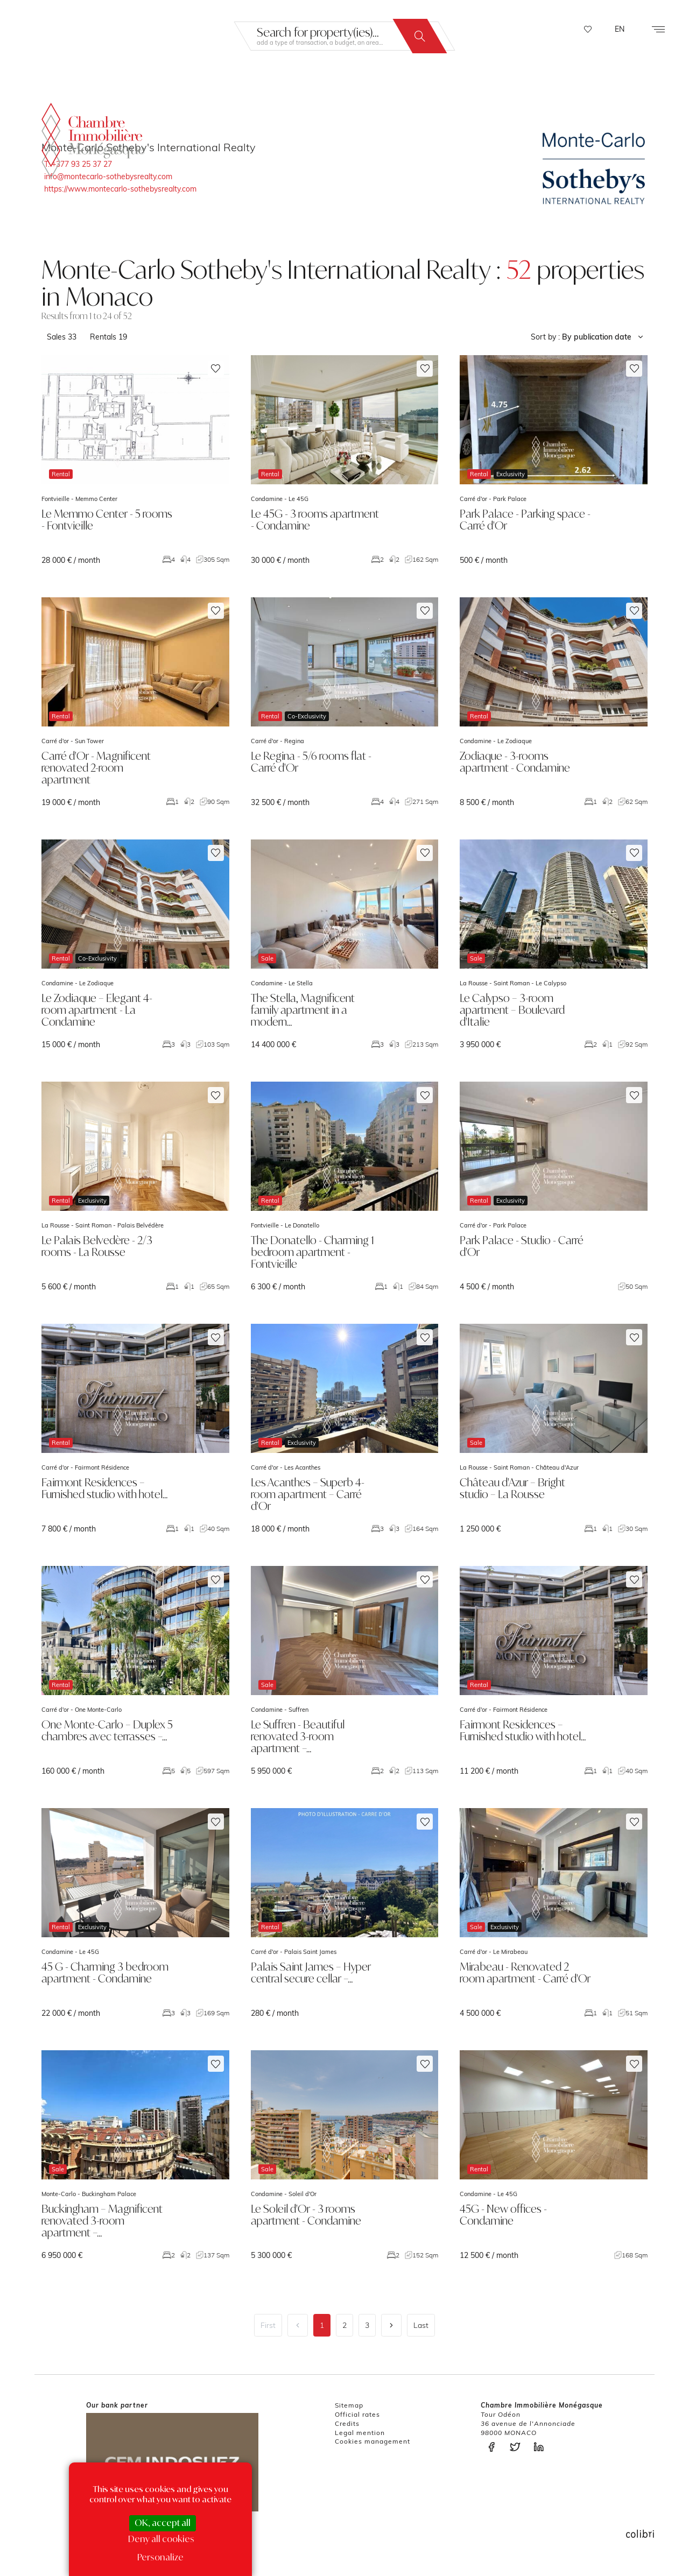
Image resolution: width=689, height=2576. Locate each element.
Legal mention (360, 2433)
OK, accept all (163, 2522)
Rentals (108, 337)
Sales (61, 337)
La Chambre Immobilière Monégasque (93, 136)
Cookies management (372, 2441)
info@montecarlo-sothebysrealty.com (108, 176)
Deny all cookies (161, 2538)
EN (619, 29)
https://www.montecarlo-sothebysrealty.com (120, 189)
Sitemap (349, 2405)
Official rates (357, 2414)
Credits (347, 2423)
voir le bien (135, 460)
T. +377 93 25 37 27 (78, 164)
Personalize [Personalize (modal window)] (160, 2557)
